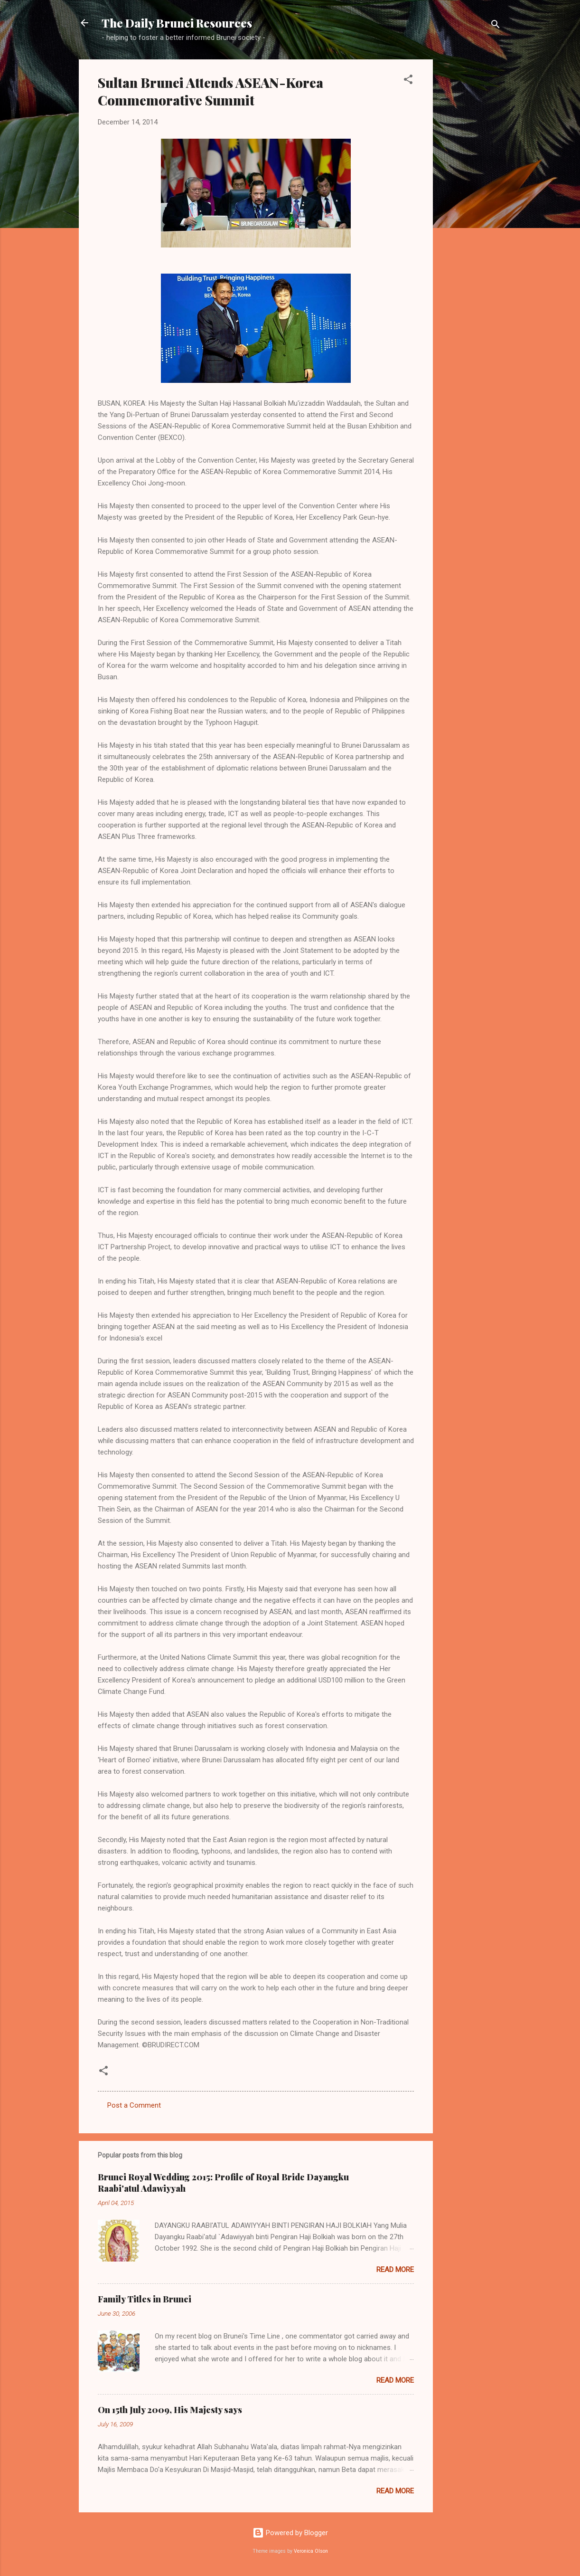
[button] (408, 81)
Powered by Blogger (290, 2532)
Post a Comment (134, 2105)
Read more (395, 2269)
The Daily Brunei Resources (177, 22)
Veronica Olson (311, 2551)
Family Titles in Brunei (144, 2299)
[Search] (495, 25)
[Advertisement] (470, 201)
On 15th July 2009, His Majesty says (170, 2409)
